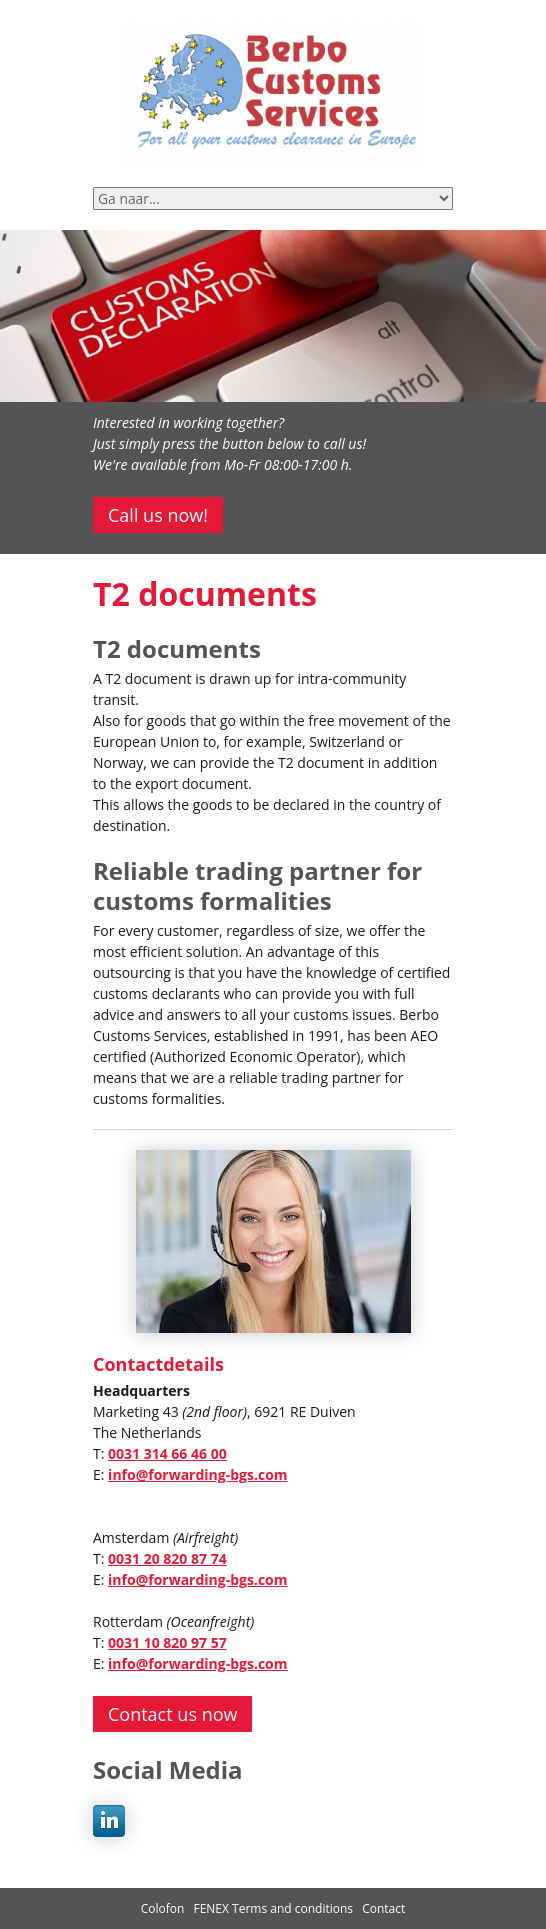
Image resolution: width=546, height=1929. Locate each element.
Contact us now (172, 1714)
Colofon (163, 1908)
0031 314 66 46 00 (167, 1453)
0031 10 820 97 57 (167, 1642)
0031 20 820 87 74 (167, 1558)
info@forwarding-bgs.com (197, 1474)
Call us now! (158, 515)
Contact (383, 1908)
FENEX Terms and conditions (274, 1908)
